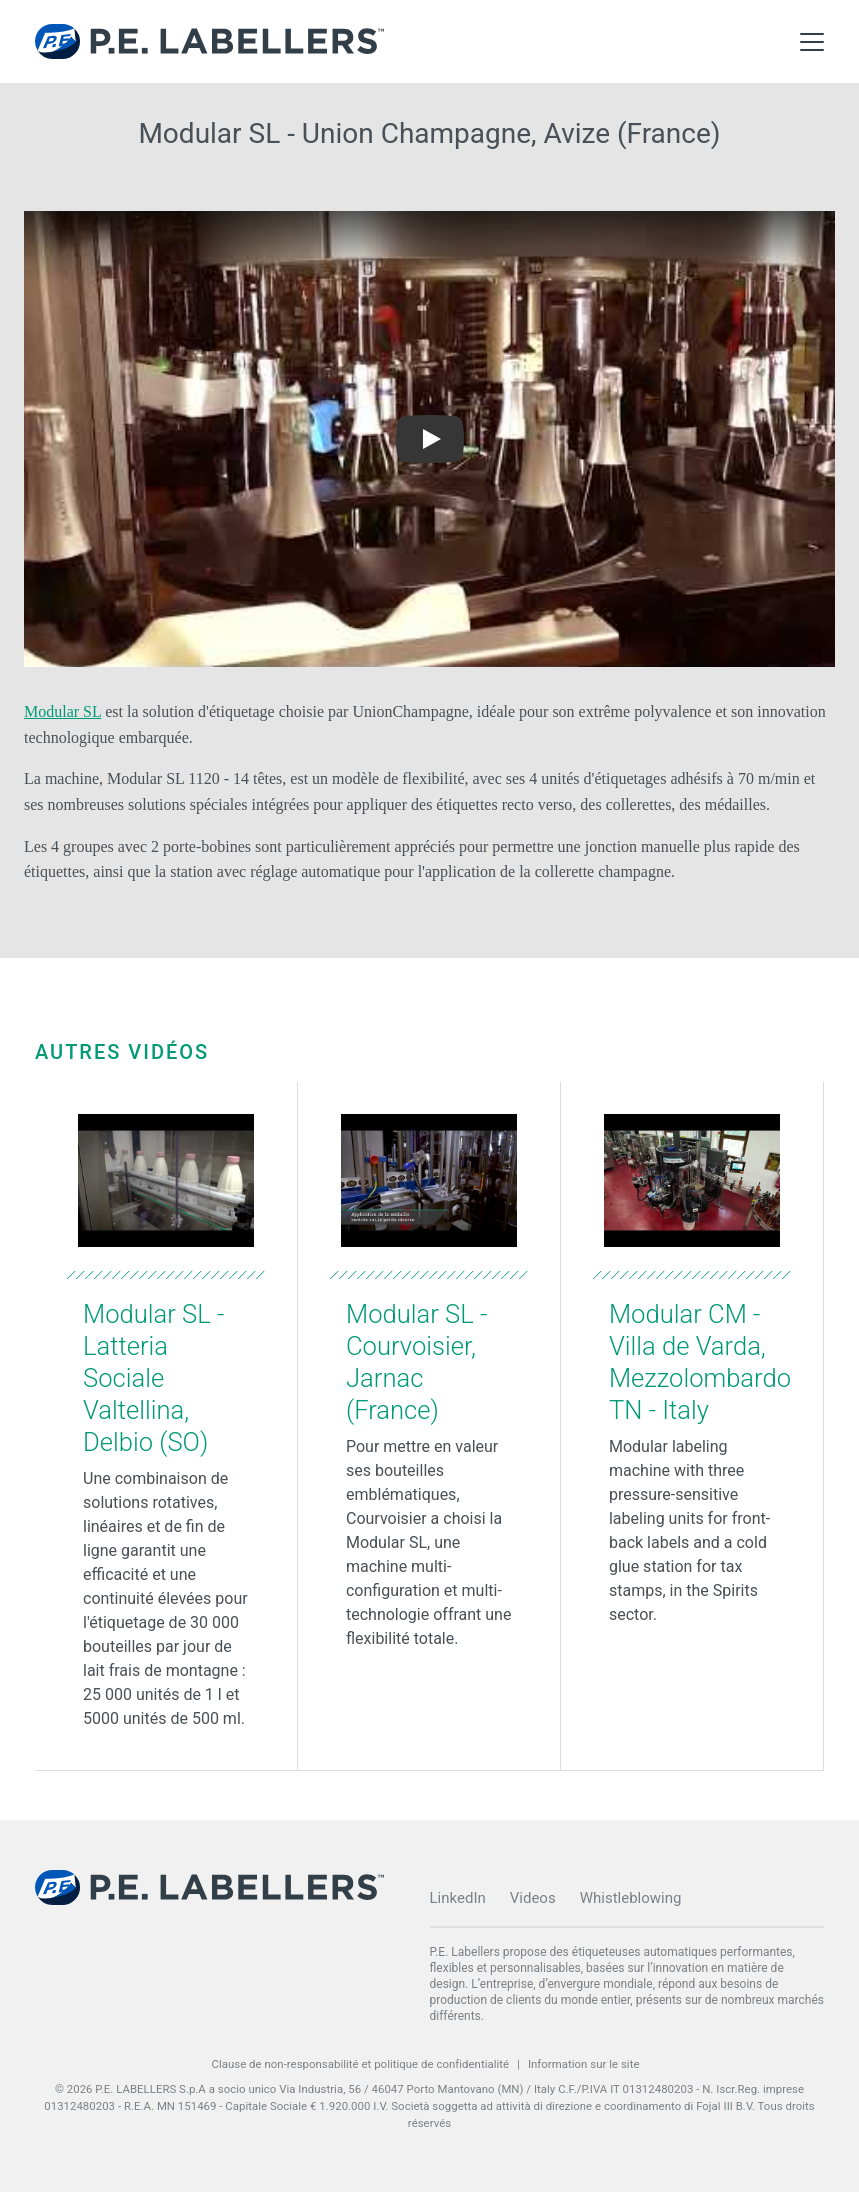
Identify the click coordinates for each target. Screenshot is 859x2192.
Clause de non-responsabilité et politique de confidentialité (360, 2064)
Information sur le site (584, 2064)
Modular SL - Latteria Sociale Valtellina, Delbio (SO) (153, 1378)
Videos (533, 1898)
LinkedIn (458, 1898)
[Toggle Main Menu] (812, 42)
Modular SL (62, 711)
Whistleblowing (631, 1898)
